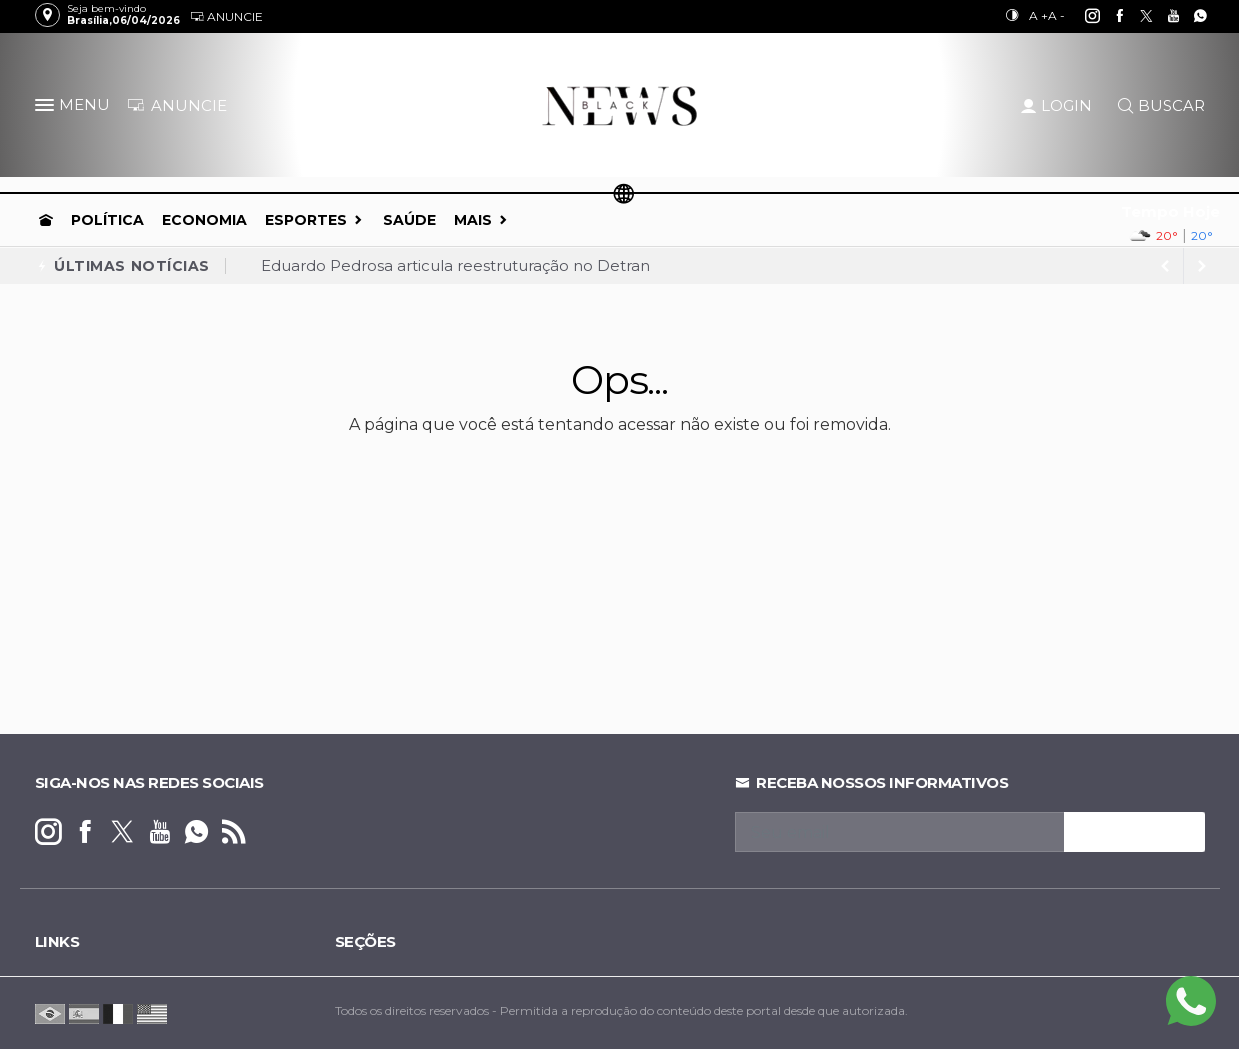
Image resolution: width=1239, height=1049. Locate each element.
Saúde (409, 220)
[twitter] (1135, 16)
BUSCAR (1161, 105)
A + (1038, 15)
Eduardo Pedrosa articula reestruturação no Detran (455, 265)
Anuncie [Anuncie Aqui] (226, 16)
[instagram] (1081, 16)
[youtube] (1162, 16)
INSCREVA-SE (1134, 832)
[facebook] (1108, 16)
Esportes (306, 220)
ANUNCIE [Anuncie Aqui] (177, 105)
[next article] (1166, 266)
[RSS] (233, 832)
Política (107, 220)
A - (1056, 15)
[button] (47, 109)
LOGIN (1056, 105)
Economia (204, 220)
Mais (473, 220)
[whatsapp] (1189, 16)
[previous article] (1202, 266)
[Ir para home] (46, 220)
